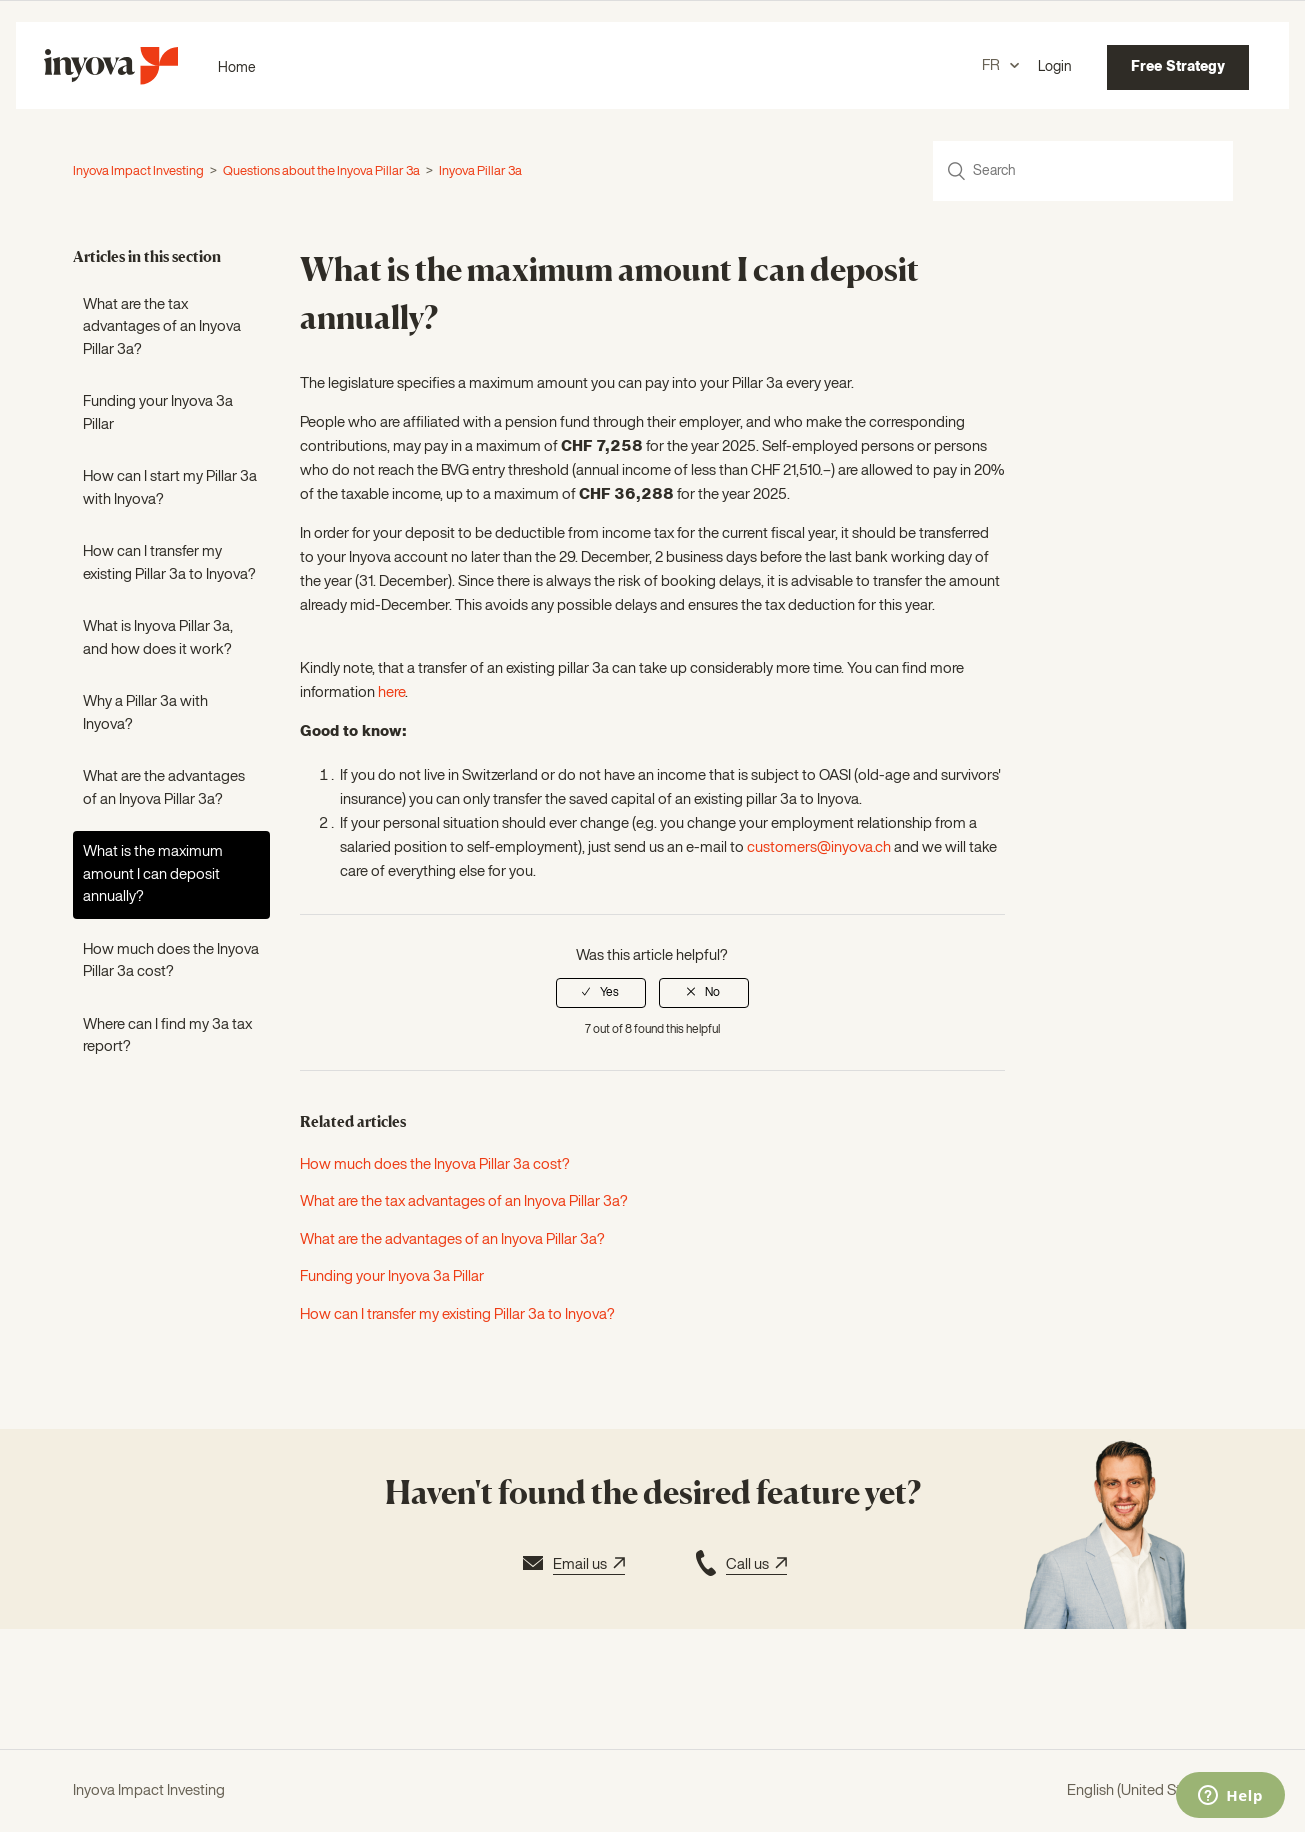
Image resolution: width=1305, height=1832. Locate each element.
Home (237, 68)
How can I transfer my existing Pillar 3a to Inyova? (169, 563)
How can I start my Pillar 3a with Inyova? (170, 488)
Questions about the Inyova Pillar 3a (322, 171)
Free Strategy (1178, 67)
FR (992, 65)
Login (1055, 67)
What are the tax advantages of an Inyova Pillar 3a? (162, 327)
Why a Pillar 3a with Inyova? (145, 713)
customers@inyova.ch (819, 847)
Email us (571, 1566)
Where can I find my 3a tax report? (167, 1036)
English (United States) (1141, 1790)
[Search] (1083, 171)
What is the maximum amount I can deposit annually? (153, 874)
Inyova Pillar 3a (480, 171)
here (391, 692)
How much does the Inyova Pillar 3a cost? (171, 961)
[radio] (601, 993)
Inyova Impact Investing (138, 171)
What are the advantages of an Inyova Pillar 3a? (164, 788)
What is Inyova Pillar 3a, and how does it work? (158, 638)
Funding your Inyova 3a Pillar (158, 413)
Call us (739, 1566)
